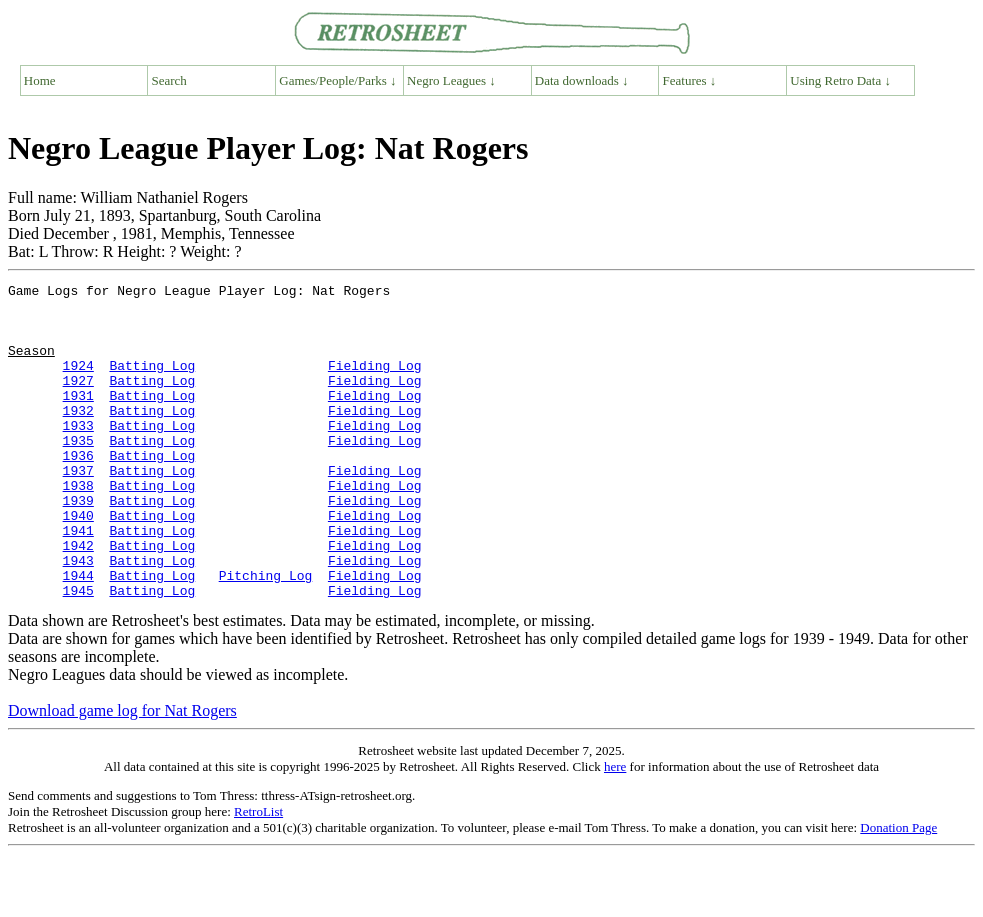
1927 (78, 401)
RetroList (258, 874)
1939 (78, 545)
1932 (78, 437)
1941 (78, 581)
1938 (78, 527)
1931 (78, 419)
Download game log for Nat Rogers (122, 773)
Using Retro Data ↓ (840, 80)
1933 (78, 455)
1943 (78, 617)
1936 (78, 491)
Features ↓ (690, 80)
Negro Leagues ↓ (451, 80)
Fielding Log (375, 383)
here (615, 829)
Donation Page (898, 890)
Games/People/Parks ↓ (337, 80)
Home (40, 80)
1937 (78, 509)
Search (169, 80)
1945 (78, 653)
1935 (78, 473)
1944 (78, 635)
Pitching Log (266, 635)
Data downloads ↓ (582, 80)
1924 (78, 383)
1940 (78, 563)
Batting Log (152, 383)
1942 (78, 599)
